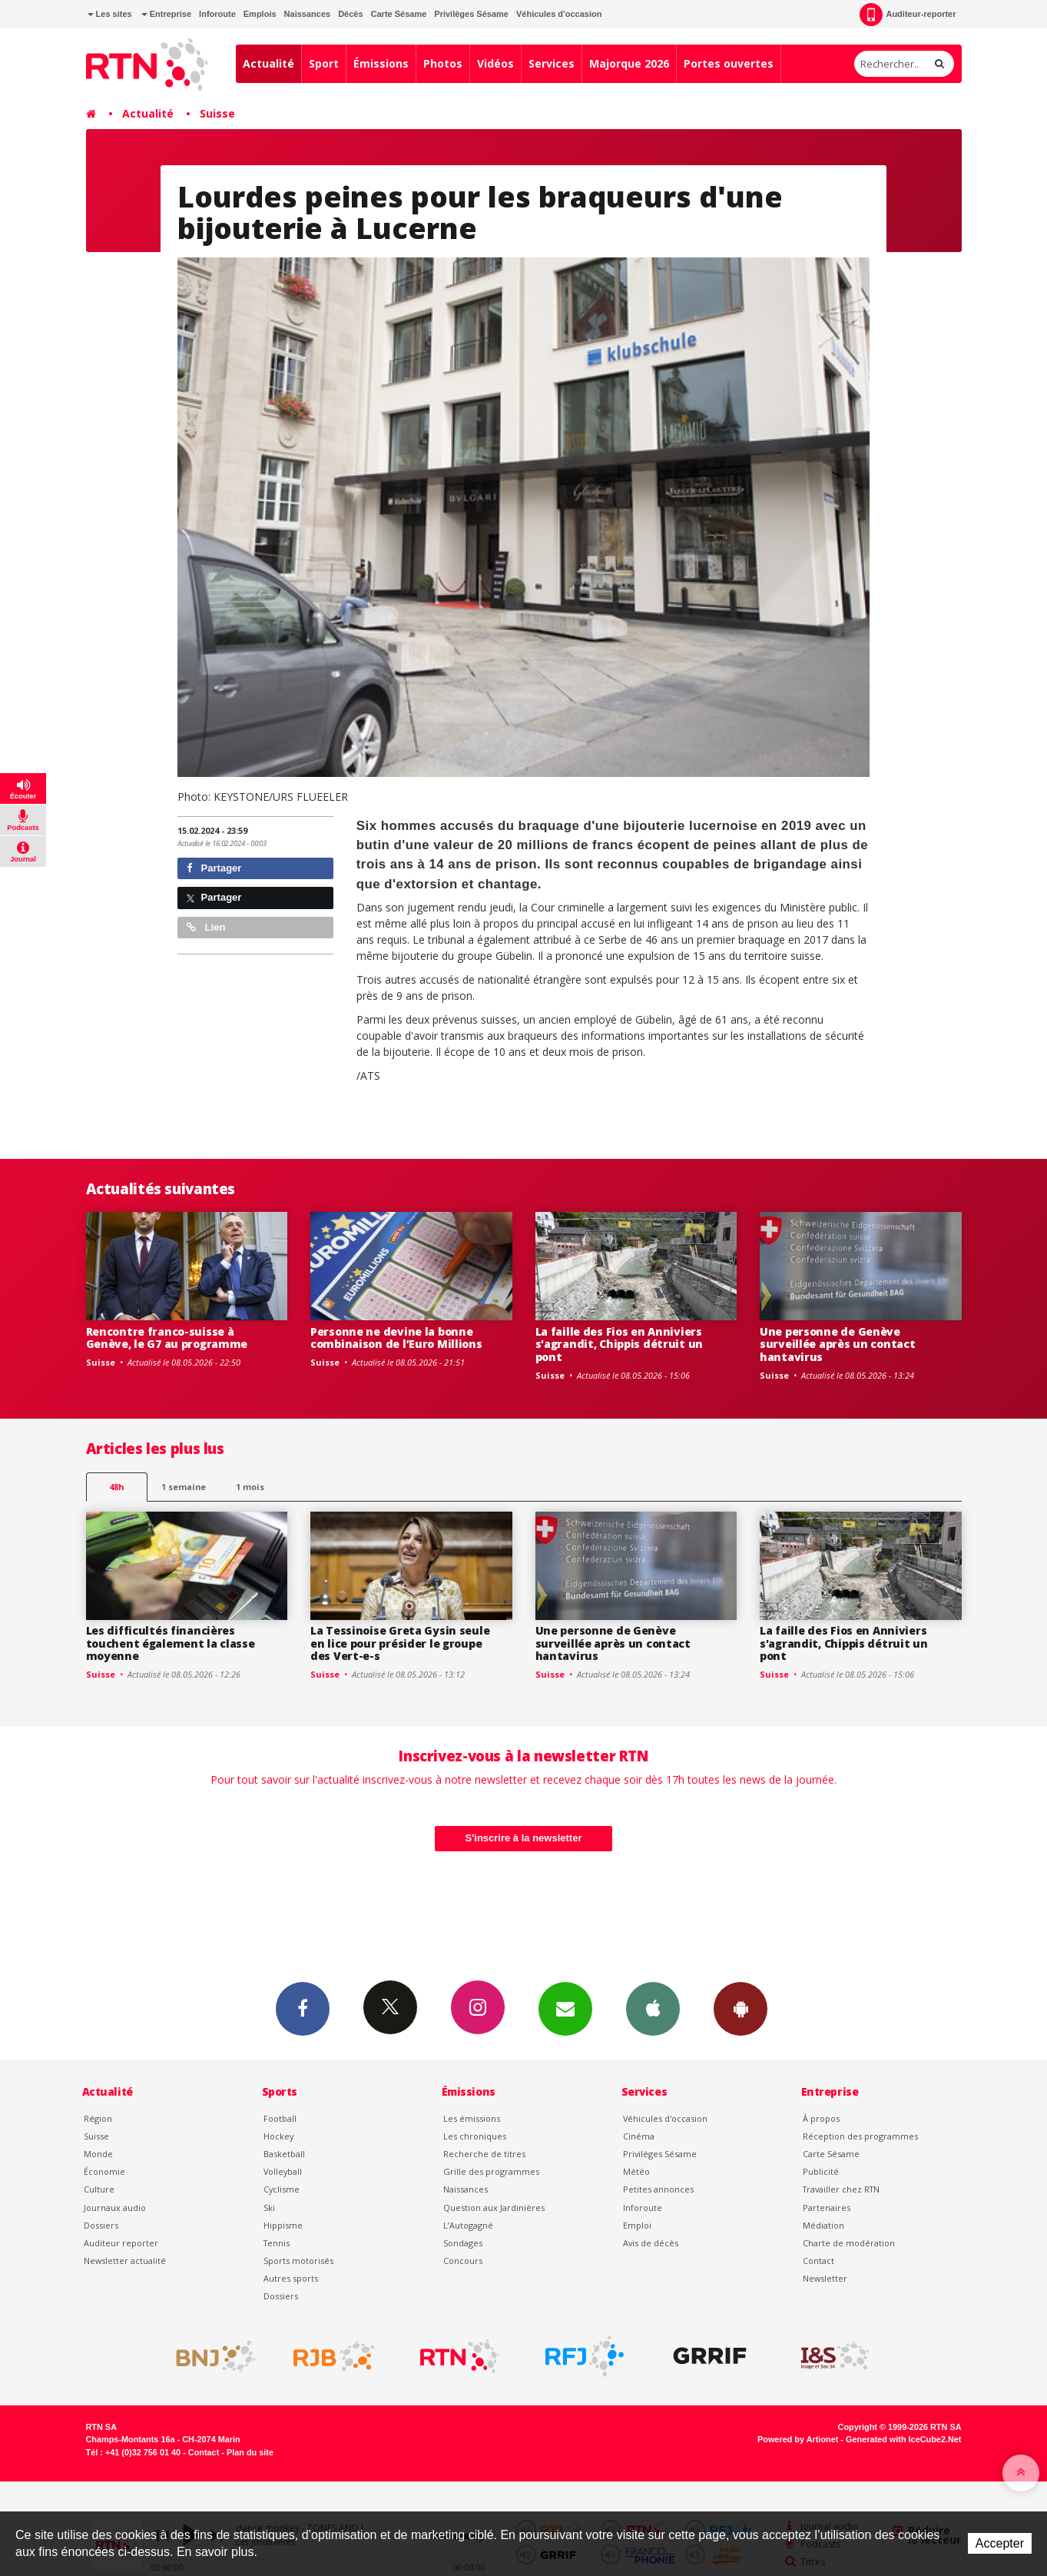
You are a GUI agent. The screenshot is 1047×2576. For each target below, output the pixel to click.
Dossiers (101, 2225)
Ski (269, 2208)
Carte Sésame (399, 13)
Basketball (284, 2154)
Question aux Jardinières (494, 2208)
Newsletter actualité (125, 2261)
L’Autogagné (468, 2225)
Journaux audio (115, 2208)
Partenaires (826, 2208)
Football (280, 2118)
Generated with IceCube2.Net (903, 2439)
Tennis (276, 2243)
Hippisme (283, 2225)
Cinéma (638, 2136)
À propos (821, 2118)
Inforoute (217, 13)
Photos (442, 63)
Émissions (381, 63)
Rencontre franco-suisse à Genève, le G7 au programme (167, 1338)
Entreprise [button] (166, 13)
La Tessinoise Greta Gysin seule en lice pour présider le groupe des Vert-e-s (399, 1643)
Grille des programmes (491, 2171)
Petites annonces (658, 2189)
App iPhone (653, 2008)
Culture (99, 2189)
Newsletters (565, 2008)
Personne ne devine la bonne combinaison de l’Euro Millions (396, 1338)
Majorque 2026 (629, 63)
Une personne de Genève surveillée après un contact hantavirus (837, 1344)
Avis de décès (650, 2243)
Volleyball (282, 2171)
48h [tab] (116, 1486)
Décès (350, 13)
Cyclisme (281, 2189)
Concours (462, 2261)
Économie (104, 2171)
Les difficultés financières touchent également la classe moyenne (170, 1643)
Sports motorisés (298, 2261)
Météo (636, 2171)
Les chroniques (474, 2136)
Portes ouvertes (729, 63)
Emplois (260, 13)
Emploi (637, 2225)
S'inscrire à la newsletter (524, 1838)
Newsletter (825, 2278)
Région (98, 2118)
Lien (206, 927)
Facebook (303, 2008)
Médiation (823, 2225)
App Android (740, 2008)
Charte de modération (849, 2243)
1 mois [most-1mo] (250, 1486)
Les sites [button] (110, 13)
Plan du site (250, 2452)
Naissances (307, 13)
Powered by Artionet (797, 2439)
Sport (324, 63)
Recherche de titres (484, 2154)
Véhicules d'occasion (558, 13)
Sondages (462, 2243)
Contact (818, 2261)
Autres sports (290, 2278)
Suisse (217, 113)
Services (551, 63)
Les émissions (471, 2118)
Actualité (268, 63)
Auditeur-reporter (908, 14)
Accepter (1000, 2543)
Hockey (278, 2136)
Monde (98, 2154)
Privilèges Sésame (471, 13)
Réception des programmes (860, 2136)
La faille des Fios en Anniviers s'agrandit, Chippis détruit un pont (619, 1344)
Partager (214, 868)
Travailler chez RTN (841, 2189)
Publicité (821, 2171)
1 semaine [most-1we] (183, 1486)
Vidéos (495, 63)
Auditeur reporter (121, 2243)
